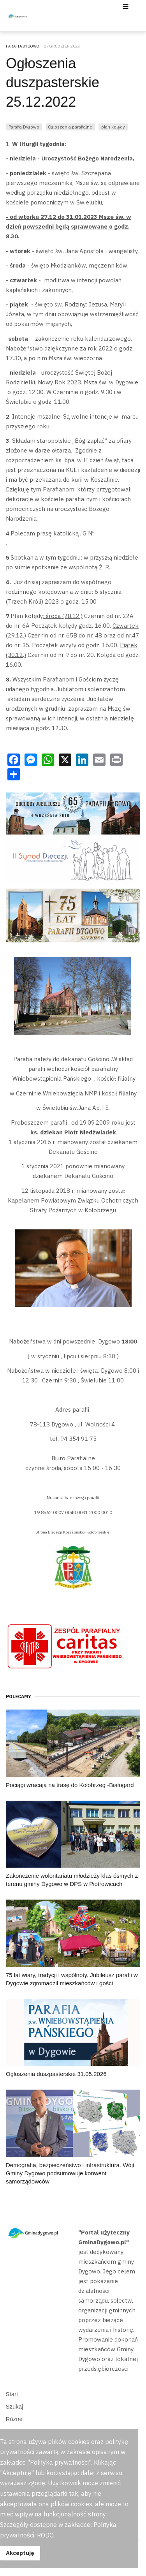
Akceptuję (20, 2553)
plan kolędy (113, 127)
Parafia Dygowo (24, 127)
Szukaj (14, 2406)
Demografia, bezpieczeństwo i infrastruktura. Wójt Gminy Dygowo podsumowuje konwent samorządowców (70, 2173)
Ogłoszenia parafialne (70, 127)
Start (12, 2394)
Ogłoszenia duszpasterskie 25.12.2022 (52, 82)
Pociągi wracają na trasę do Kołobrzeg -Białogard (70, 1785)
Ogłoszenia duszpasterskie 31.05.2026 (56, 2074)
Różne (14, 2419)
